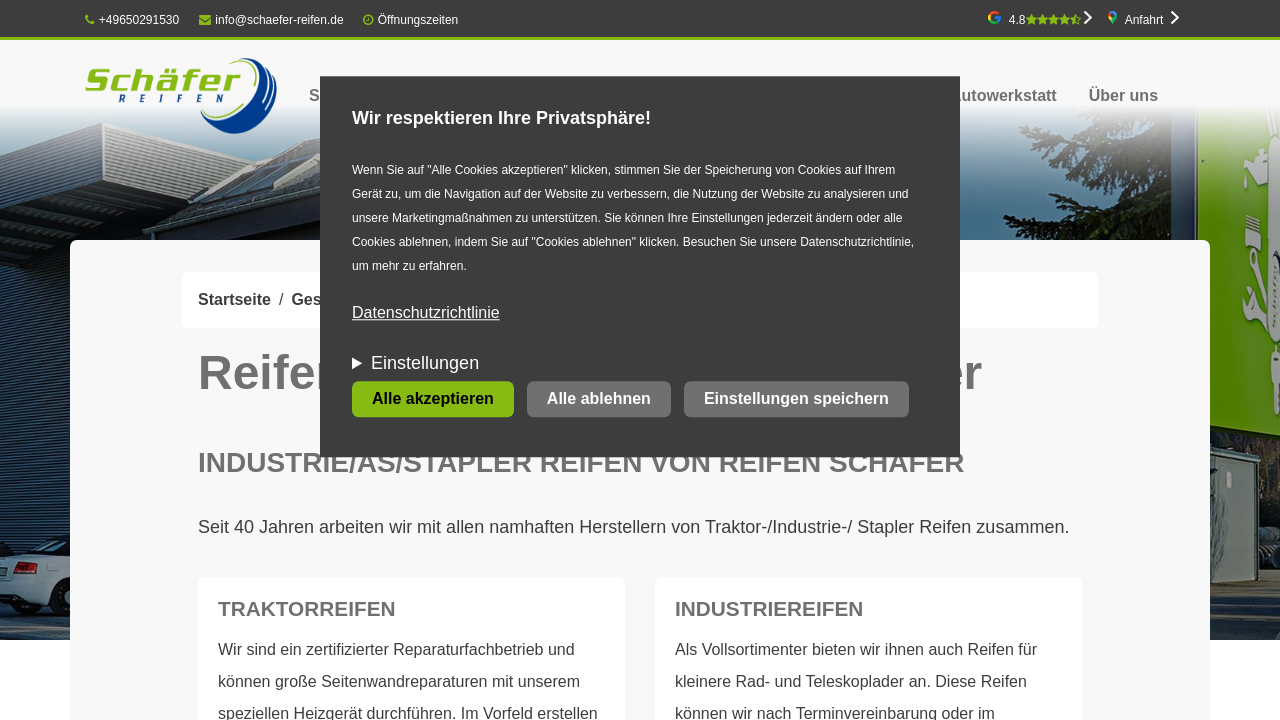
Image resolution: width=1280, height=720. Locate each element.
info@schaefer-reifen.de (271, 20)
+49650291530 (132, 20)
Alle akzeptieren (433, 399)
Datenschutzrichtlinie (426, 313)
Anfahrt (1144, 20)
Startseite (234, 299)
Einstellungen (425, 364)
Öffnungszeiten (418, 20)
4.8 (1045, 20)
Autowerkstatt (1003, 95)
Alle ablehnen (599, 399)
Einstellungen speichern (796, 399)
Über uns (1123, 95)
